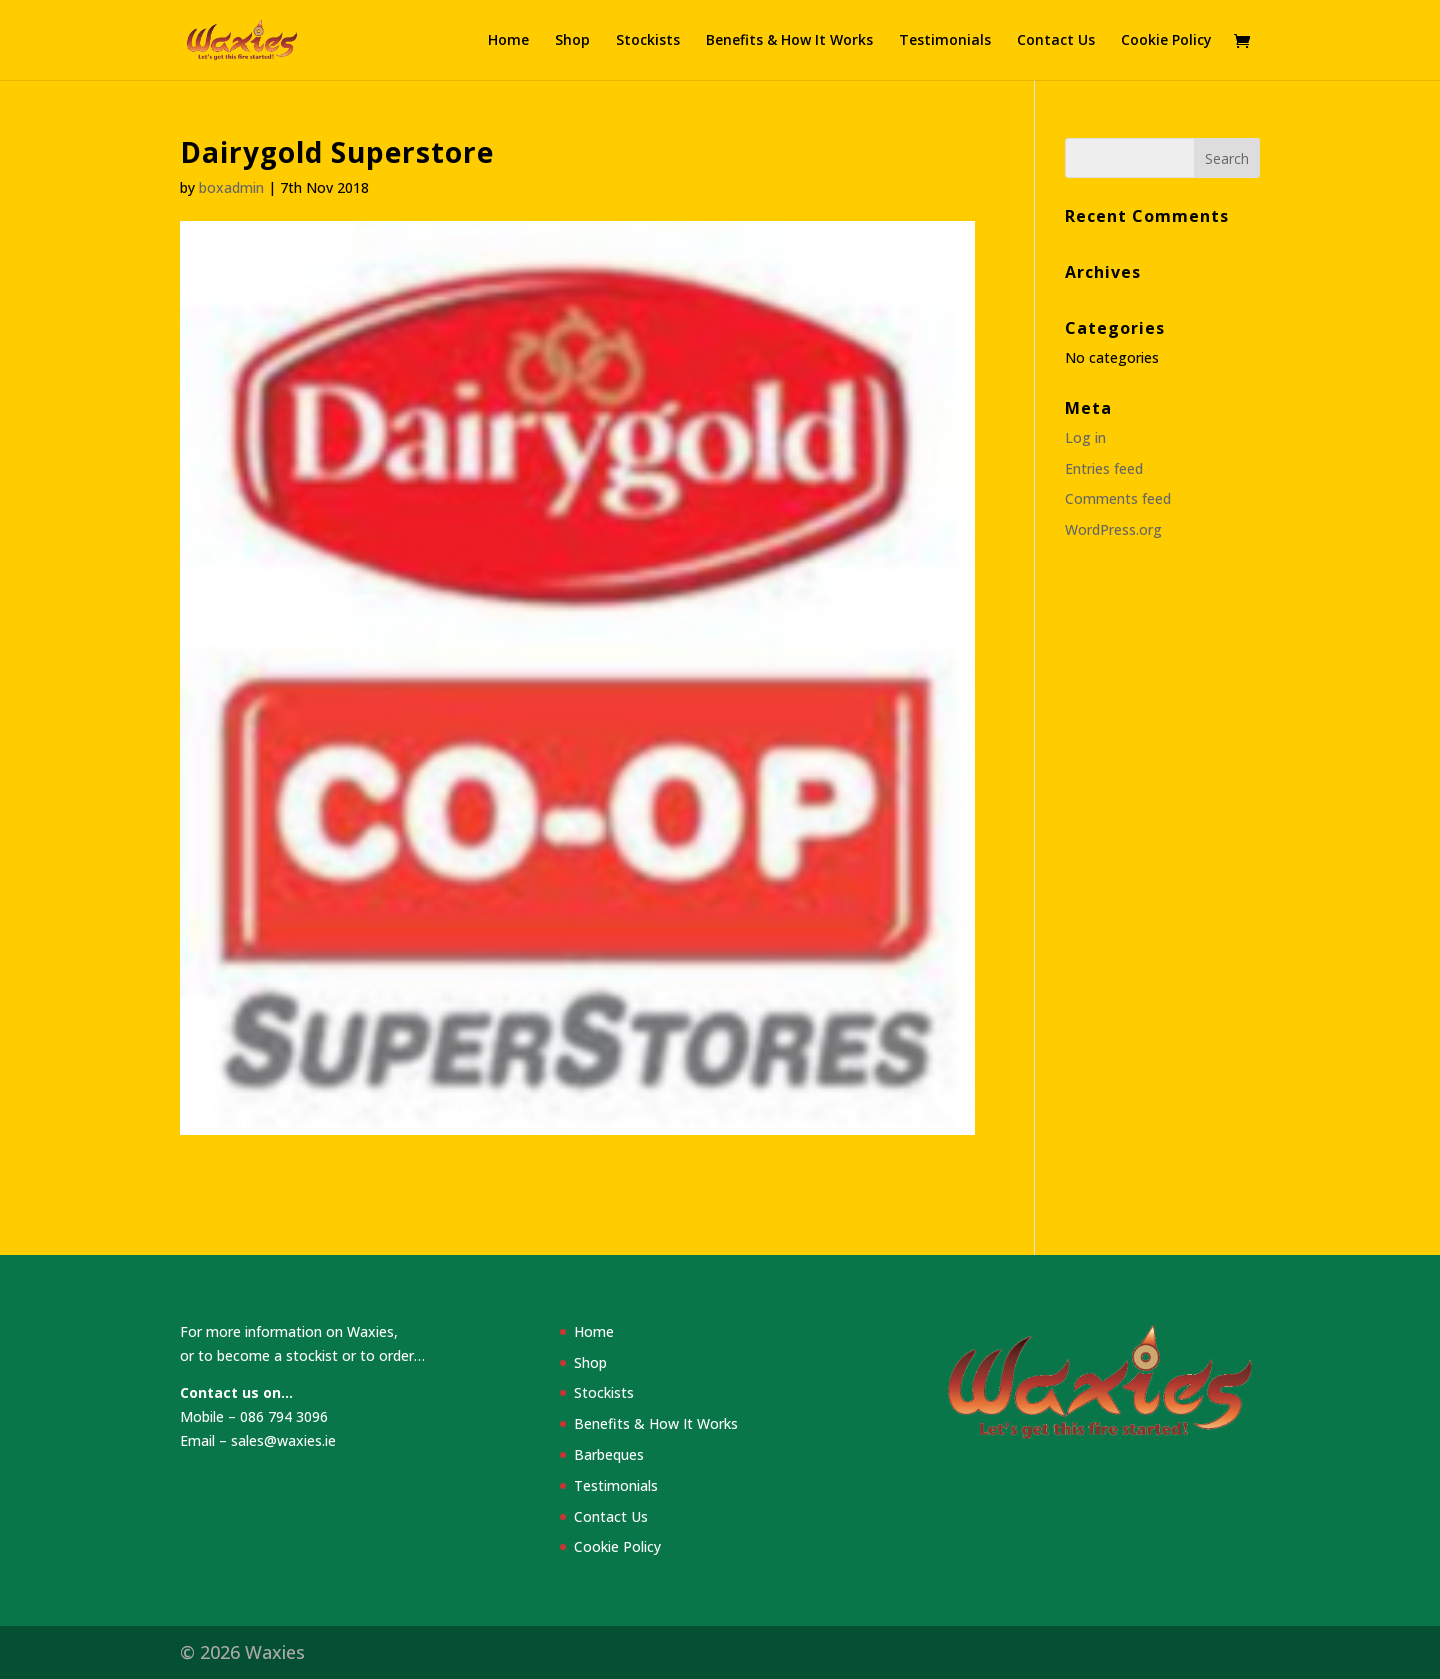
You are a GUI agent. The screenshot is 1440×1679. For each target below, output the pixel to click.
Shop (572, 41)
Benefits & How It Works (789, 41)
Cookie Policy (1166, 41)
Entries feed (1104, 468)
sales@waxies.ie (283, 1440)
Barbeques (609, 1454)
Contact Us (1056, 41)
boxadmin (231, 187)
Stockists (648, 41)
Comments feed (1118, 498)
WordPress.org (1113, 529)
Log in (1085, 437)
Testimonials (945, 41)
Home (508, 41)
